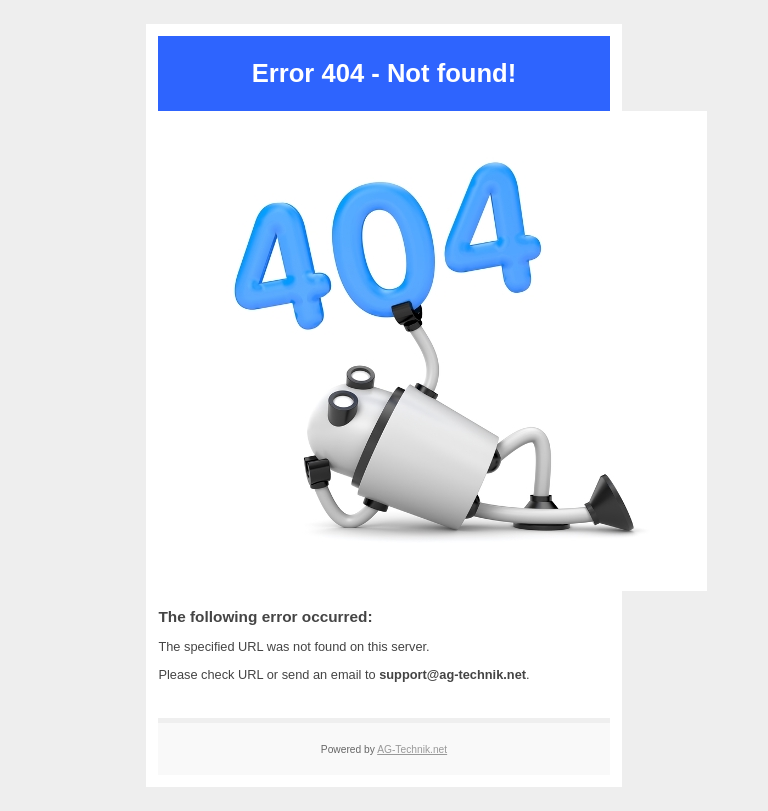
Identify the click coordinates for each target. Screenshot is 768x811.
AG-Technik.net (412, 749)
